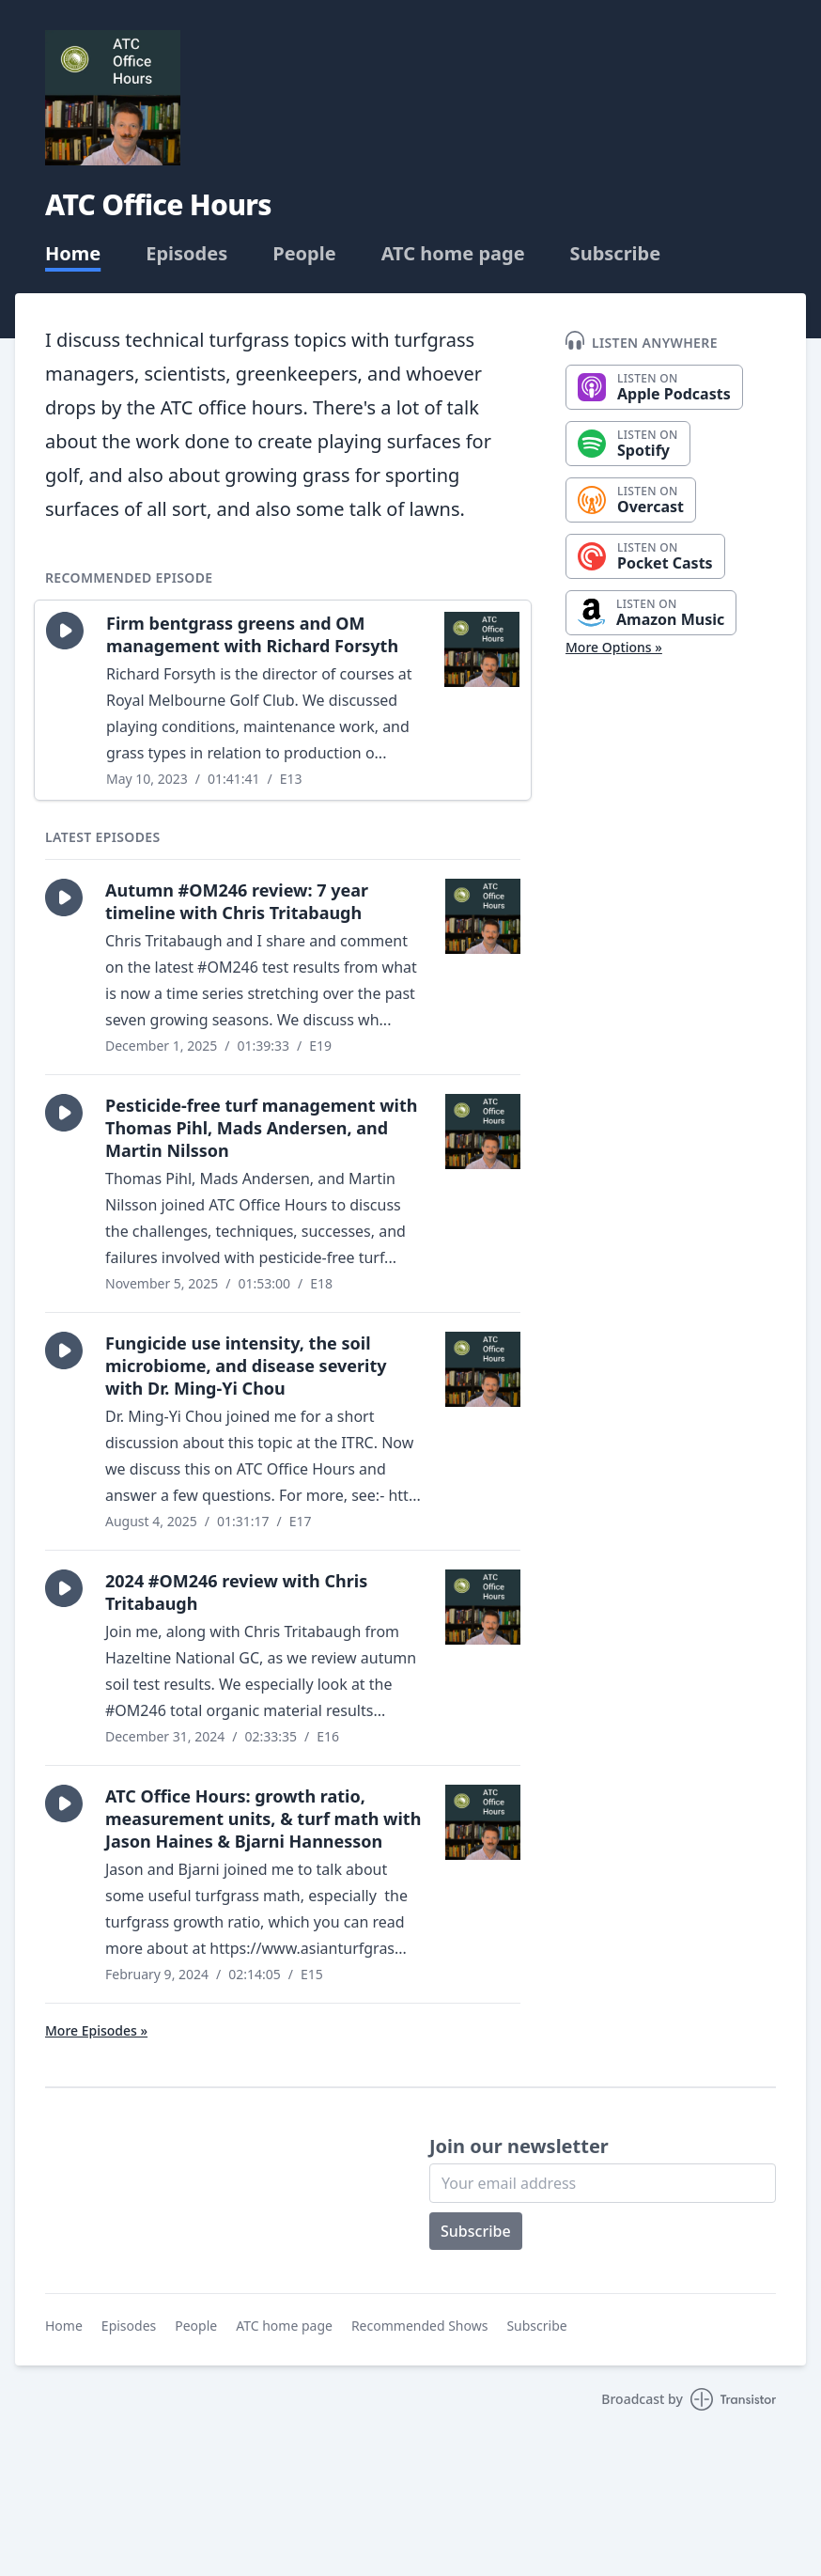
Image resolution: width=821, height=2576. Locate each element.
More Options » (613, 647)
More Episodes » (96, 2030)
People (303, 253)
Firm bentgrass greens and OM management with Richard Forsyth (252, 634)
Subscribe (615, 253)
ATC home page (453, 253)
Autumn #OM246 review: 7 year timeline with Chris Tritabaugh (236, 901)
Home (73, 253)
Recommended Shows (419, 2325)
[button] (65, 630)
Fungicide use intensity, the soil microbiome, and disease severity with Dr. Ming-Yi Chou (246, 1365)
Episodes (186, 253)
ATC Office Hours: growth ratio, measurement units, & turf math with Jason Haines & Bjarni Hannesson (263, 1818)
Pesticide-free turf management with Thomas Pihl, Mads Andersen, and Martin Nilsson (261, 1128)
